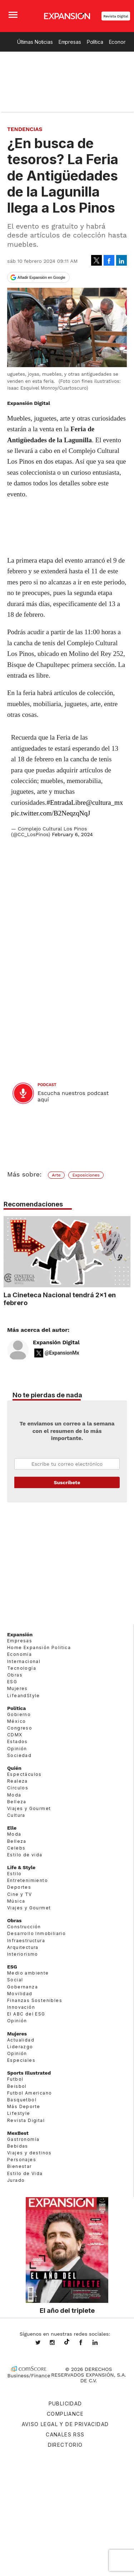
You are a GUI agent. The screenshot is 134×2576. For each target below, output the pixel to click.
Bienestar (19, 2166)
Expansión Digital (56, 1342)
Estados (17, 1741)
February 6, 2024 (72, 834)
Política (95, 42)
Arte (56, 1175)
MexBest (18, 2133)
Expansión (20, 1634)
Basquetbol (21, 2099)
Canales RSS (65, 2434)
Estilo (14, 1873)
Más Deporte (23, 2106)
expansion (100, 2343)
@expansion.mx (66, 2342)
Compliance (65, 2414)
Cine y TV (19, 1894)
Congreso (19, 1728)
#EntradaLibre (66, 802)
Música (16, 1900)
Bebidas (17, 2145)
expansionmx (43, 2343)
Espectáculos (24, 1774)
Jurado (16, 2180)
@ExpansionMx (62, 1353)
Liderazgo (20, 2046)
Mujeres (17, 1688)
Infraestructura (26, 1940)
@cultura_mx (104, 802)
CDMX (15, 1734)
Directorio (65, 2445)
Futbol (15, 2079)
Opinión (17, 1748)
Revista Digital (115, 16)
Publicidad (65, 2403)
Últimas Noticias (35, 42)
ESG (12, 1681)
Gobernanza (22, 1986)
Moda (14, 1794)
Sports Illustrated (29, 2073)
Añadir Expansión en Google (41, 277)
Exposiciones (85, 1175)
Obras (15, 1674)
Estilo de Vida (25, 2173)
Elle (11, 1828)
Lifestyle (18, 2113)
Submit (67, 1482)
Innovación (21, 2007)
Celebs (16, 1847)
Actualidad (20, 2039)
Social (15, 1979)
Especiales (21, 2060)
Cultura (16, 1815)
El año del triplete (67, 2310)
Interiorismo (22, 1953)
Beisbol (17, 2086)
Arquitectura (23, 1947)
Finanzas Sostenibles (34, 2000)
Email (67, 1464)
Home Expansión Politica (39, 1647)
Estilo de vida (25, 1854)
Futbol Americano (29, 2092)
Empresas (70, 42)
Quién (14, 1768)
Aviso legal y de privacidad (65, 2424)
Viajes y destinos (29, 2152)
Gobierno (19, 1714)
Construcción (24, 1926)
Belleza (16, 1801)
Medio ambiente (28, 1973)
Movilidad (20, 1993)
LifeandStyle (23, 1695)
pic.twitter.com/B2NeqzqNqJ (50, 813)
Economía (19, 1654)
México (16, 1721)
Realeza (17, 1781)
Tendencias (25, 129)
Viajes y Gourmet (29, 1808)
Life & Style (21, 1867)
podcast (47, 1085)
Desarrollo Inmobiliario (36, 1933)
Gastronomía (23, 2139)
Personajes (21, 2159)
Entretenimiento (27, 1880)
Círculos (17, 1787)
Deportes (19, 1887)
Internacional (23, 1661)
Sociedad (19, 1755)
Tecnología (21, 1667)
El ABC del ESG (26, 2014)
